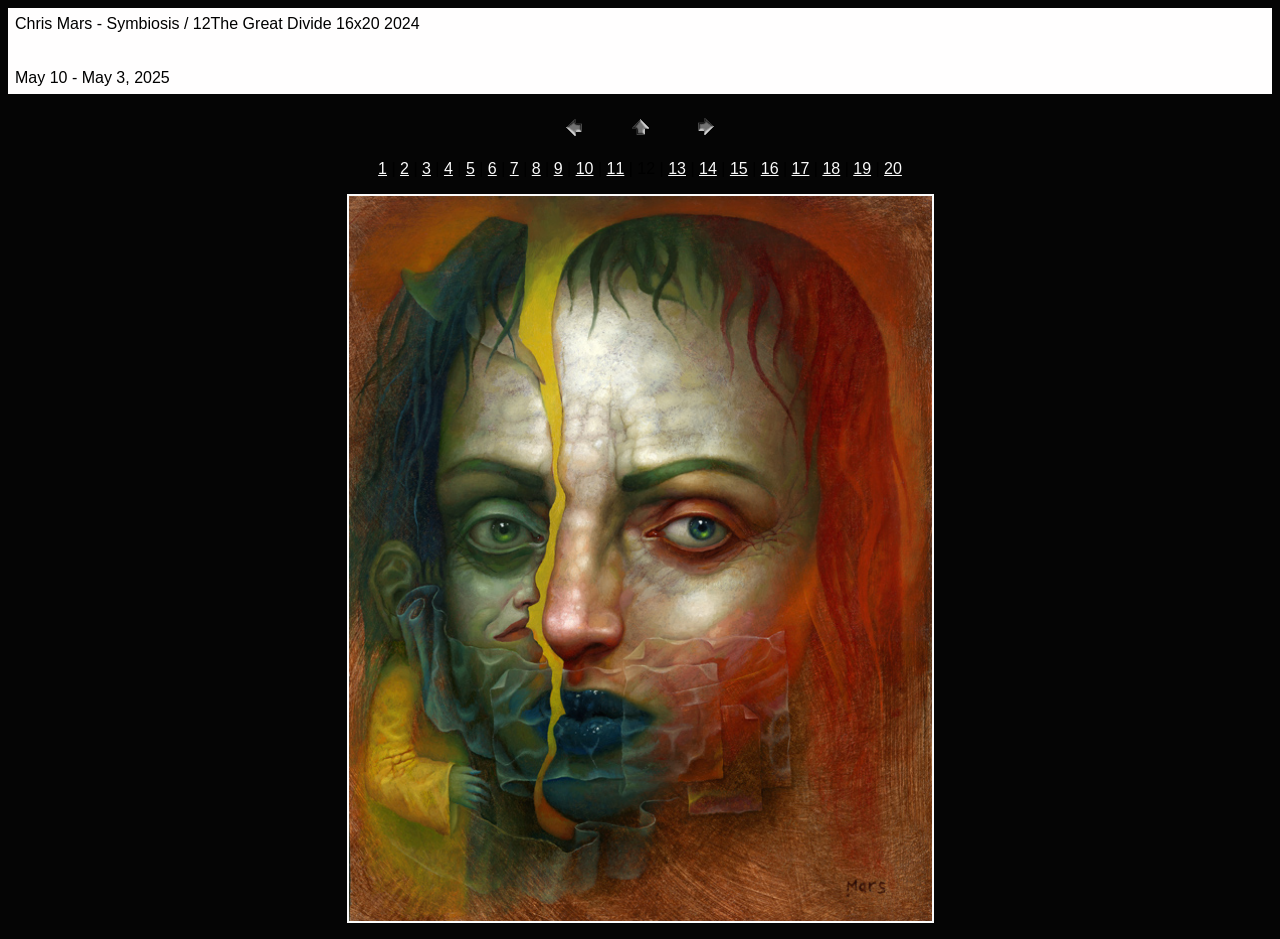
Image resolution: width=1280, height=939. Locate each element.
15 (739, 168)
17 (801, 168)
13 (677, 168)
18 (831, 168)
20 (893, 168)
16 (770, 168)
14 (708, 168)
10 (585, 168)
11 (616, 168)
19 (862, 168)
